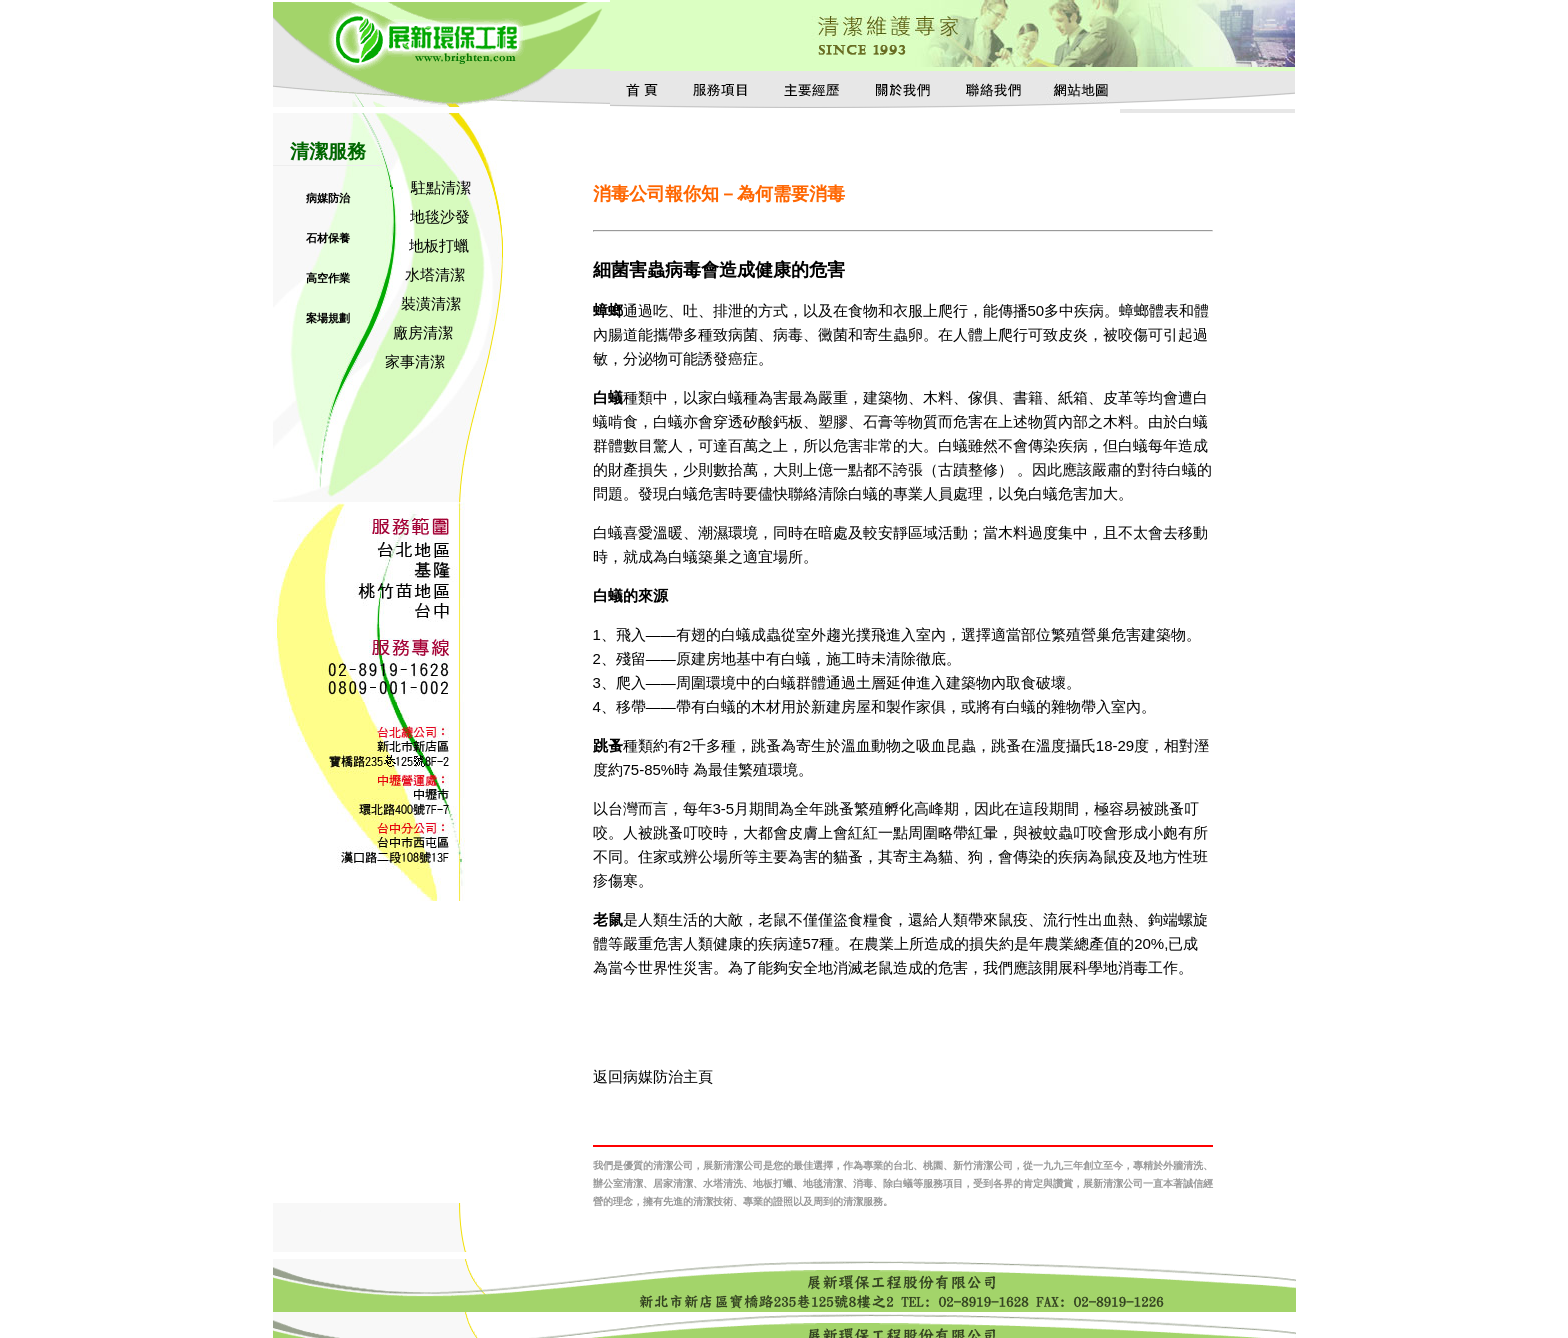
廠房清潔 (423, 332)
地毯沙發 (440, 216)
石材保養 (328, 238)
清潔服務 (328, 151)
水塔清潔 (435, 274)
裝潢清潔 (431, 303)
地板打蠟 (439, 245)
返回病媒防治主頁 (653, 1076)
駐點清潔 (441, 187)
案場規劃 (328, 318)
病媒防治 (328, 198)
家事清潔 (415, 361)
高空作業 (328, 278)
